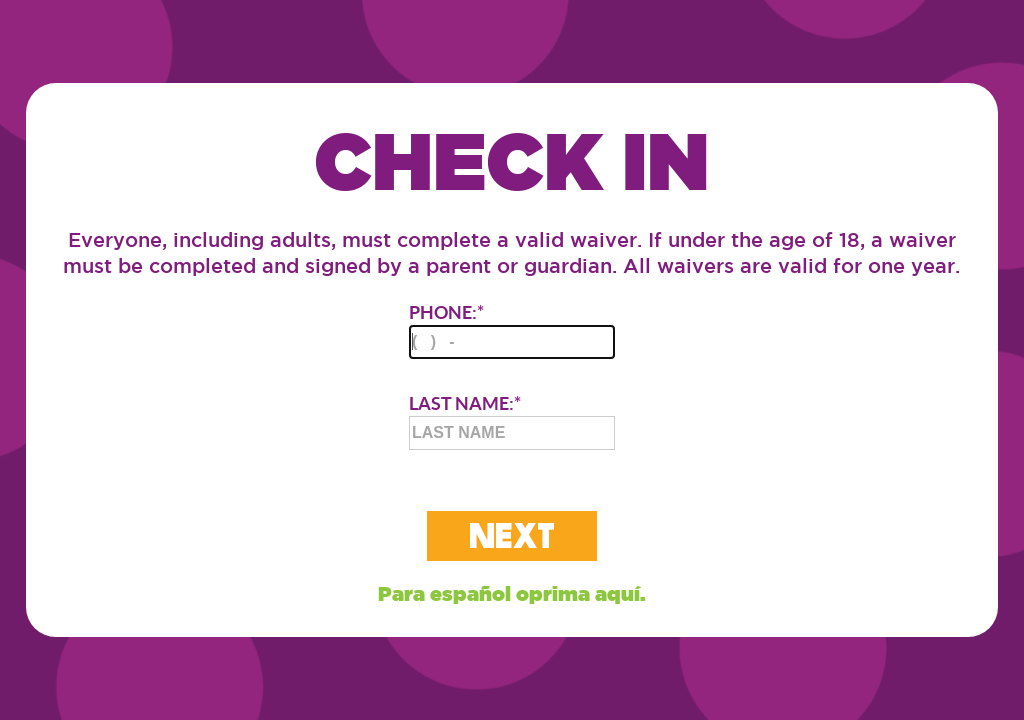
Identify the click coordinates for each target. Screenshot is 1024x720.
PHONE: (512, 330)
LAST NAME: (512, 421)
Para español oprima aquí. (512, 593)
